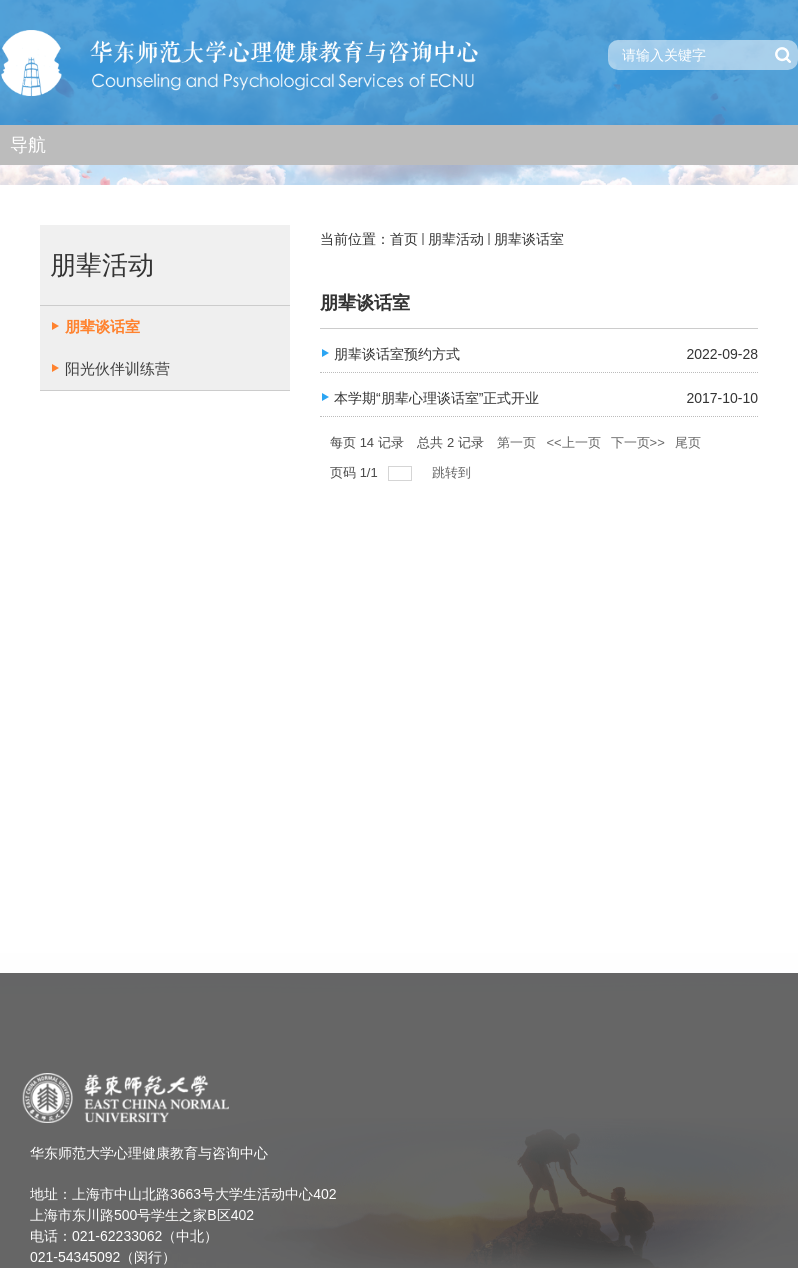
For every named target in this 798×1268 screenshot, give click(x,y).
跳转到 (453, 472)
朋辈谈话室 (529, 239)
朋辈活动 (456, 239)
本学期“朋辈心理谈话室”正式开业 (436, 398)
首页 (404, 239)
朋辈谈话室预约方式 (397, 354)
